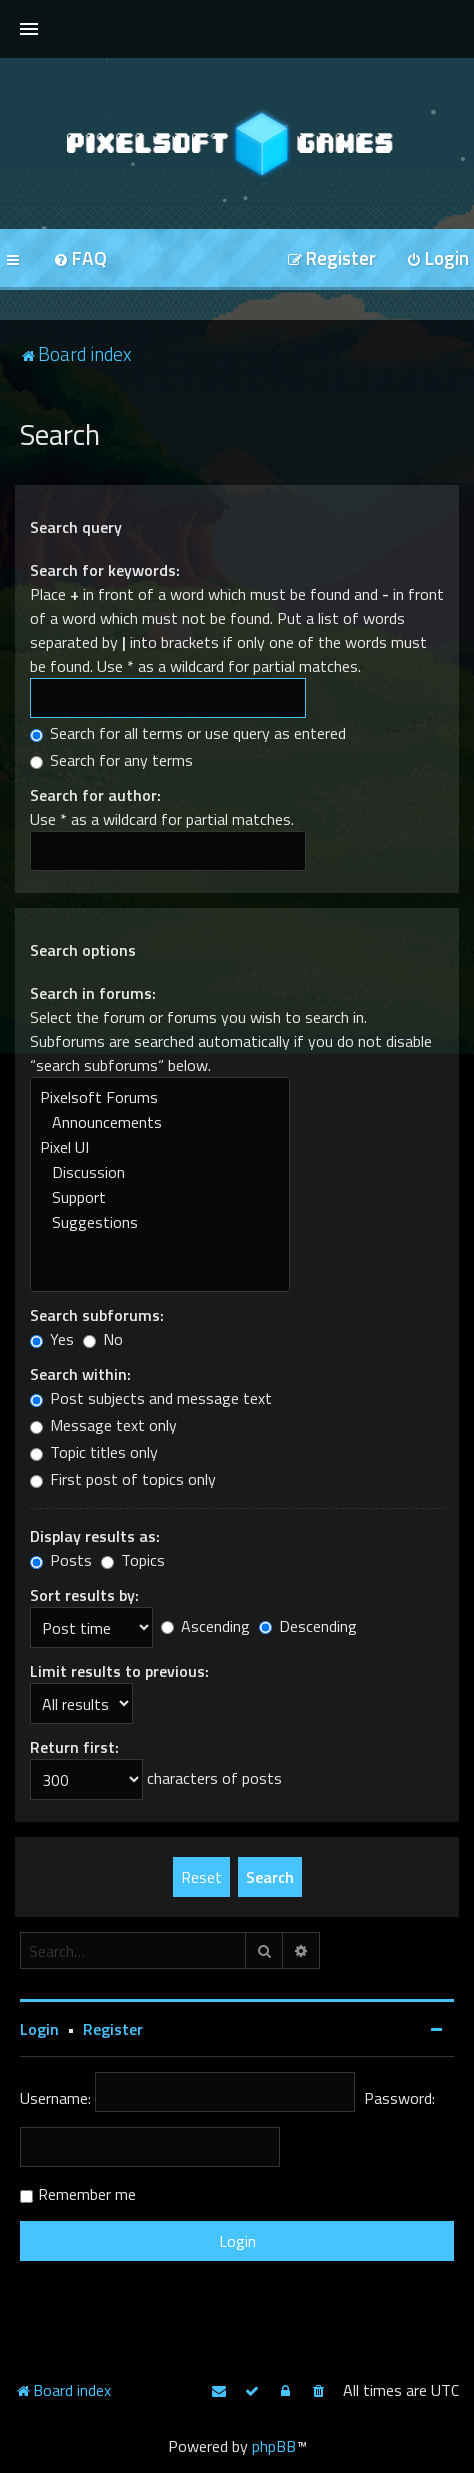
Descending (308, 1626)
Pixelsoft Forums (160, 1097)
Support (160, 1197)
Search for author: (95, 795)
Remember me (87, 2194)
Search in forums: (93, 993)
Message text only (103, 1425)
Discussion (160, 1172)
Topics (133, 1560)
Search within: (80, 1374)
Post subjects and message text (151, 1398)
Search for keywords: (105, 570)
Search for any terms (111, 760)
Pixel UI (160, 1147)
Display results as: (95, 1536)
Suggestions (160, 1222)
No (103, 1339)
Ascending (205, 1626)
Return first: (74, 1747)
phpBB (274, 2446)
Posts (61, 1560)
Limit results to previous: (119, 1671)
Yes (52, 1339)
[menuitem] (80, 259)
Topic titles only (94, 1452)
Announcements (160, 1122)
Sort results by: (84, 1595)
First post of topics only (123, 1479)
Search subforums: (97, 1315)
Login (39, 2029)
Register (113, 2029)
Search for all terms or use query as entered (188, 733)
